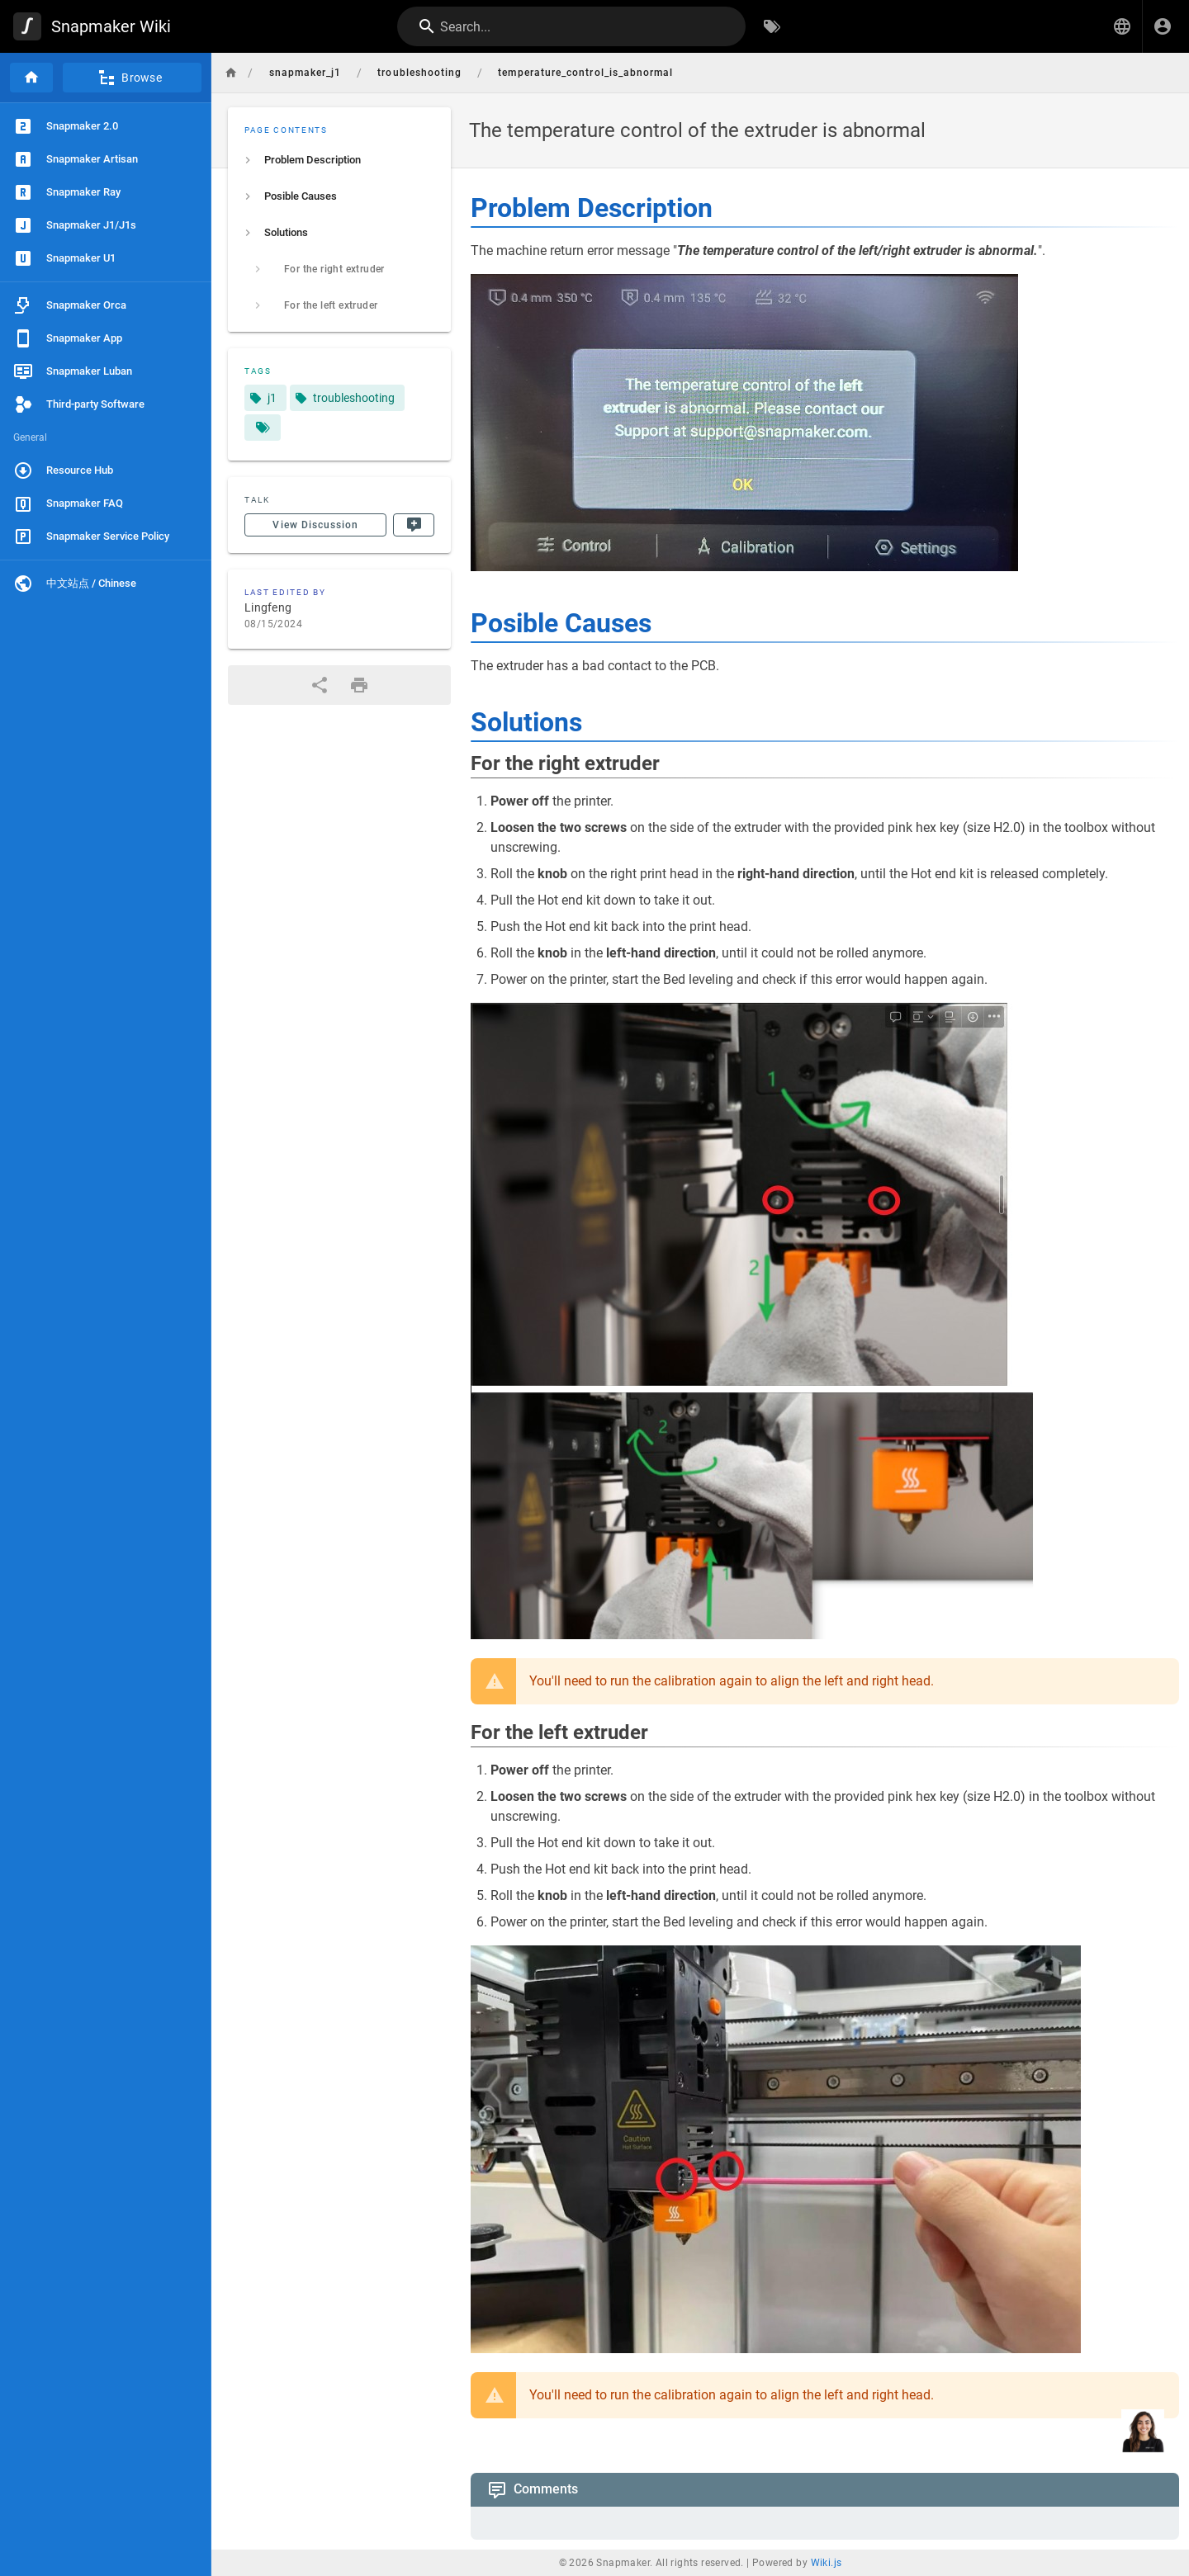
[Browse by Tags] (772, 26)
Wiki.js (826, 2563)
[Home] (31, 77)
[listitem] (339, 160)
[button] (1122, 26)
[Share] (319, 685)
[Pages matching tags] (262, 427)
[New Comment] (413, 524)
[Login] (1162, 26)
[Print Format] (359, 685)
